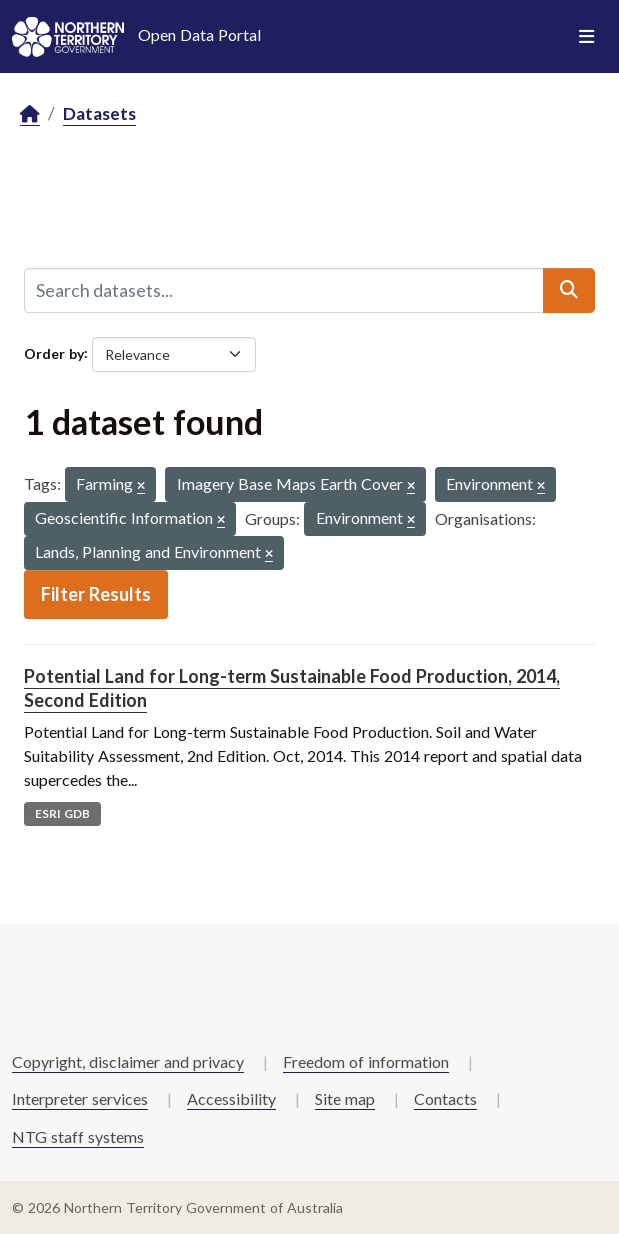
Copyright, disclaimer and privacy (128, 1061)
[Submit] (569, 290)
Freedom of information (366, 1061)
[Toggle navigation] (586, 37)
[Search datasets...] (284, 290)
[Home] (30, 114)
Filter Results (96, 594)
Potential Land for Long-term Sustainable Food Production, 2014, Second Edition (292, 687)
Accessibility (231, 1098)
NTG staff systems (78, 1136)
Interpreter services (80, 1098)
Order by (54, 352)
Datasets (99, 113)
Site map (345, 1098)
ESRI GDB (62, 813)
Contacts (445, 1098)
